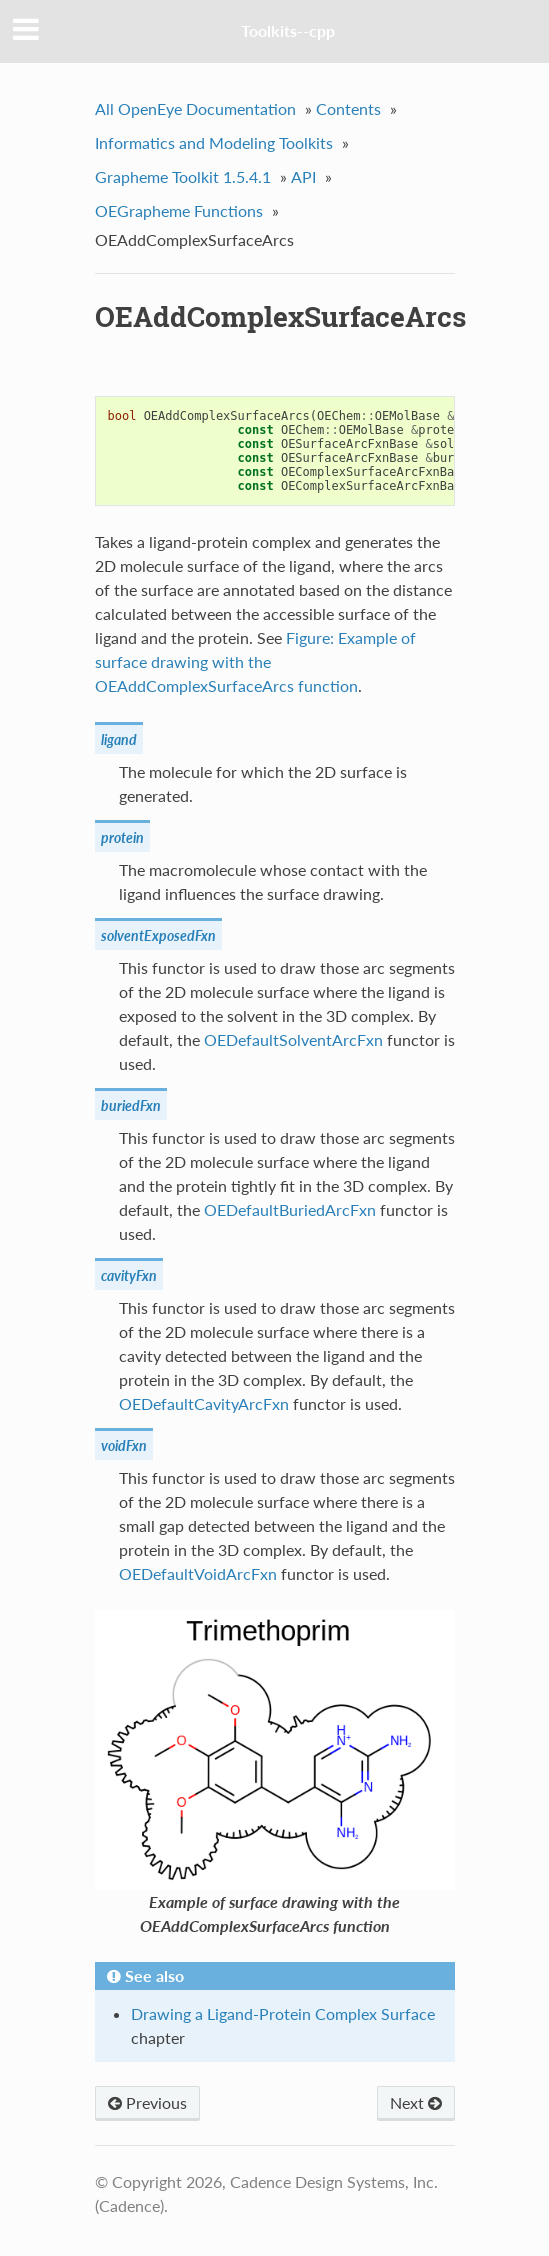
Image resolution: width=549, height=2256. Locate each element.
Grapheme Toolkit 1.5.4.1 (183, 176)
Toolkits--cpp (288, 30)
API (303, 176)
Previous (147, 2102)
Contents (348, 108)
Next (416, 2102)
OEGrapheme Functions (179, 210)
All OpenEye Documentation (195, 108)
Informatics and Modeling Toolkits (214, 142)
